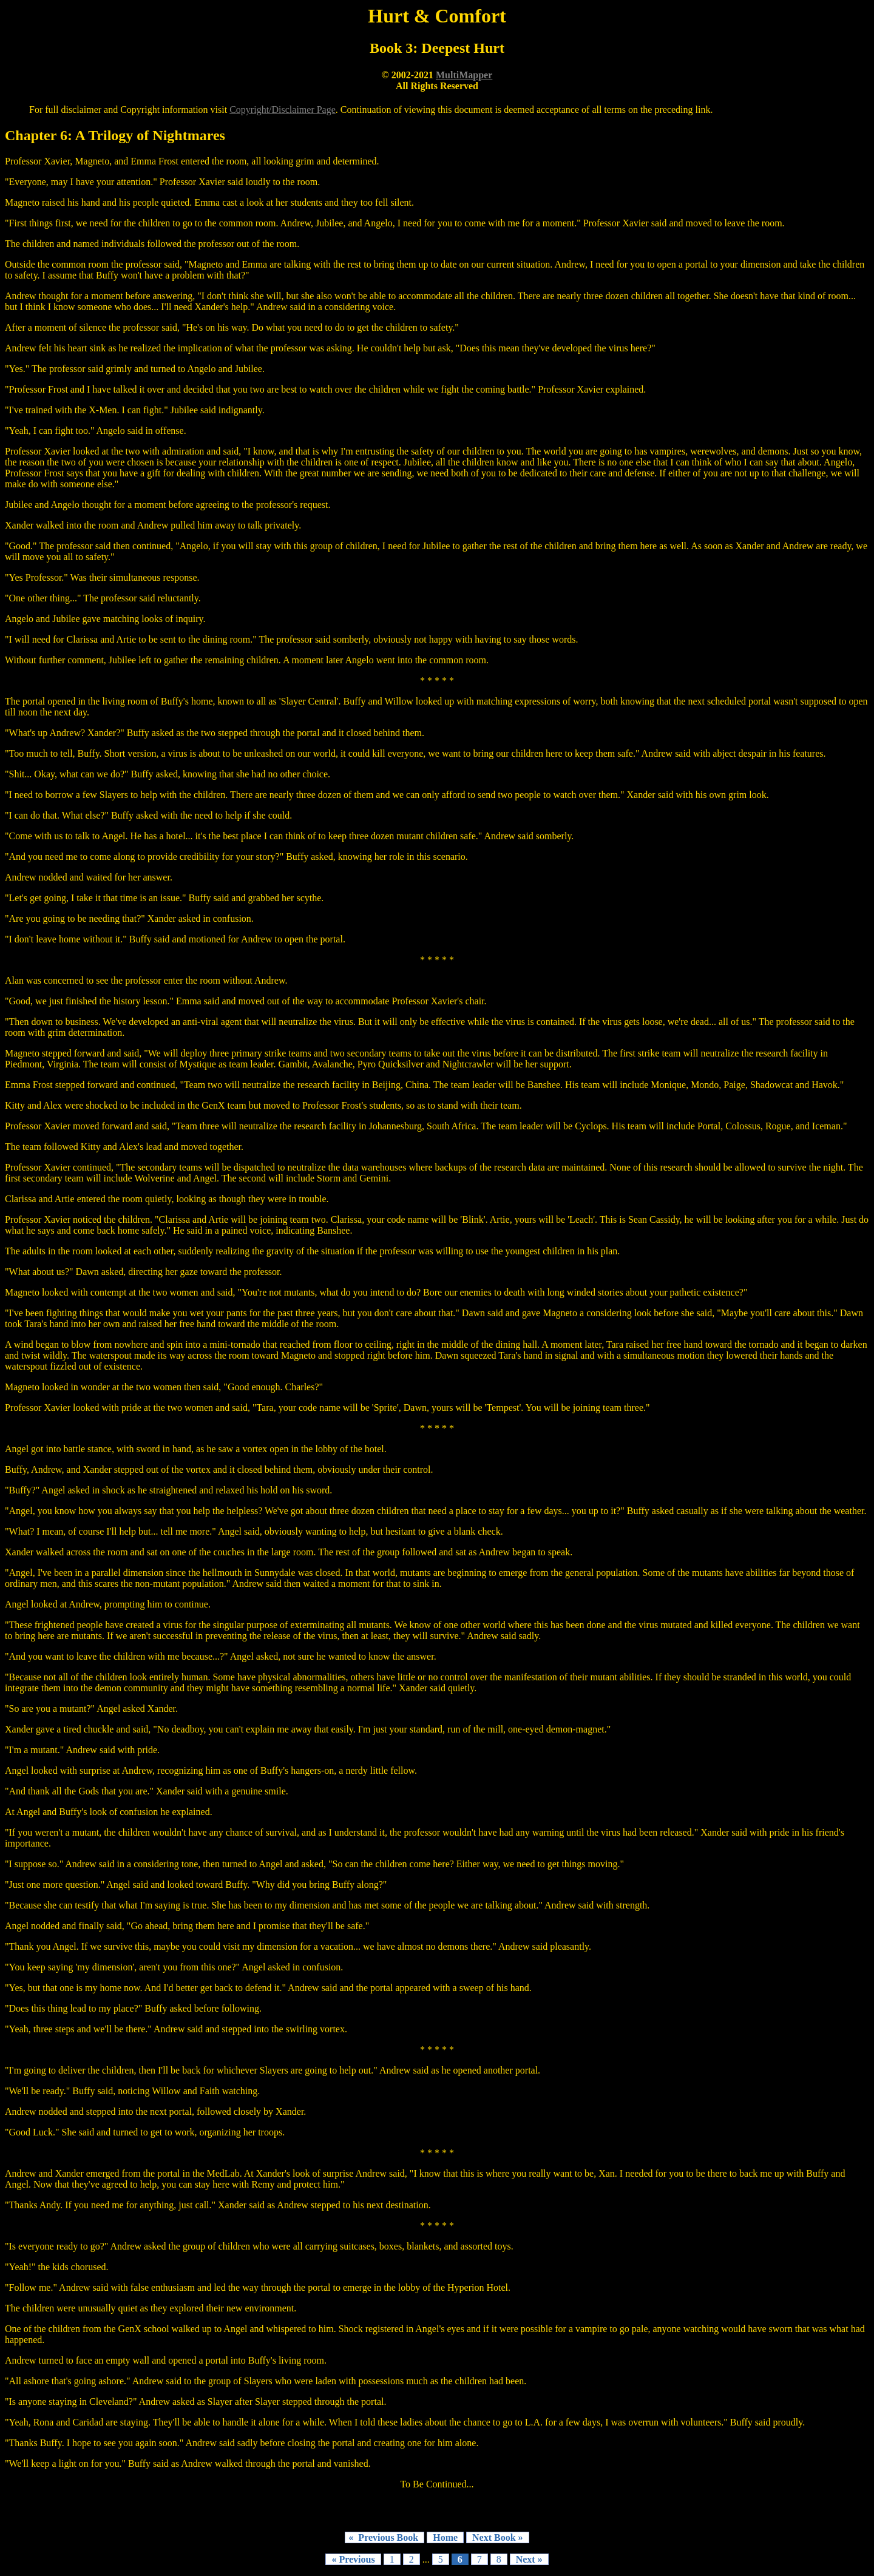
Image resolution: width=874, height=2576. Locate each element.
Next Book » (498, 2537)
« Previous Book (384, 2537)
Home (445, 2537)
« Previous (353, 2559)
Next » (529, 2559)
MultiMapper (464, 75)
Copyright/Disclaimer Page (282, 109)
